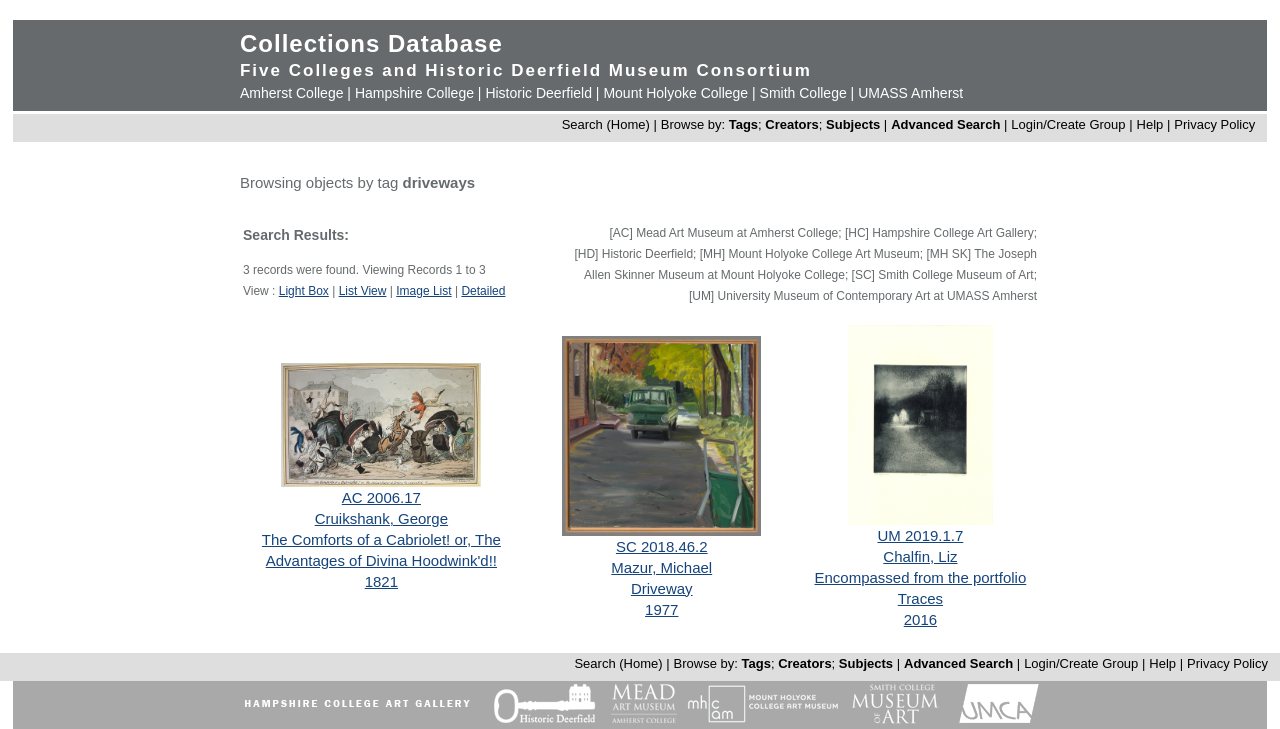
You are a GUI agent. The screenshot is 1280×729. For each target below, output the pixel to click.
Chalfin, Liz (920, 556)
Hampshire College (414, 93)
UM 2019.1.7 (920, 535)
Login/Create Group (1070, 124)
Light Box (304, 291)
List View (363, 291)
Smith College (803, 93)
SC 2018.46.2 (662, 546)
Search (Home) (606, 124)
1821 (381, 581)
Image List (423, 291)
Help (1150, 124)
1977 (661, 609)
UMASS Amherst (910, 93)
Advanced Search (945, 124)
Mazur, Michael (661, 567)
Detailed (483, 291)
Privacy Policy (1214, 124)
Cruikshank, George (381, 518)
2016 (920, 619)
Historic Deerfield (538, 93)
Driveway (662, 588)
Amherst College (292, 93)
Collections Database (371, 43)
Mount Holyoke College (675, 93)
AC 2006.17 (381, 497)
